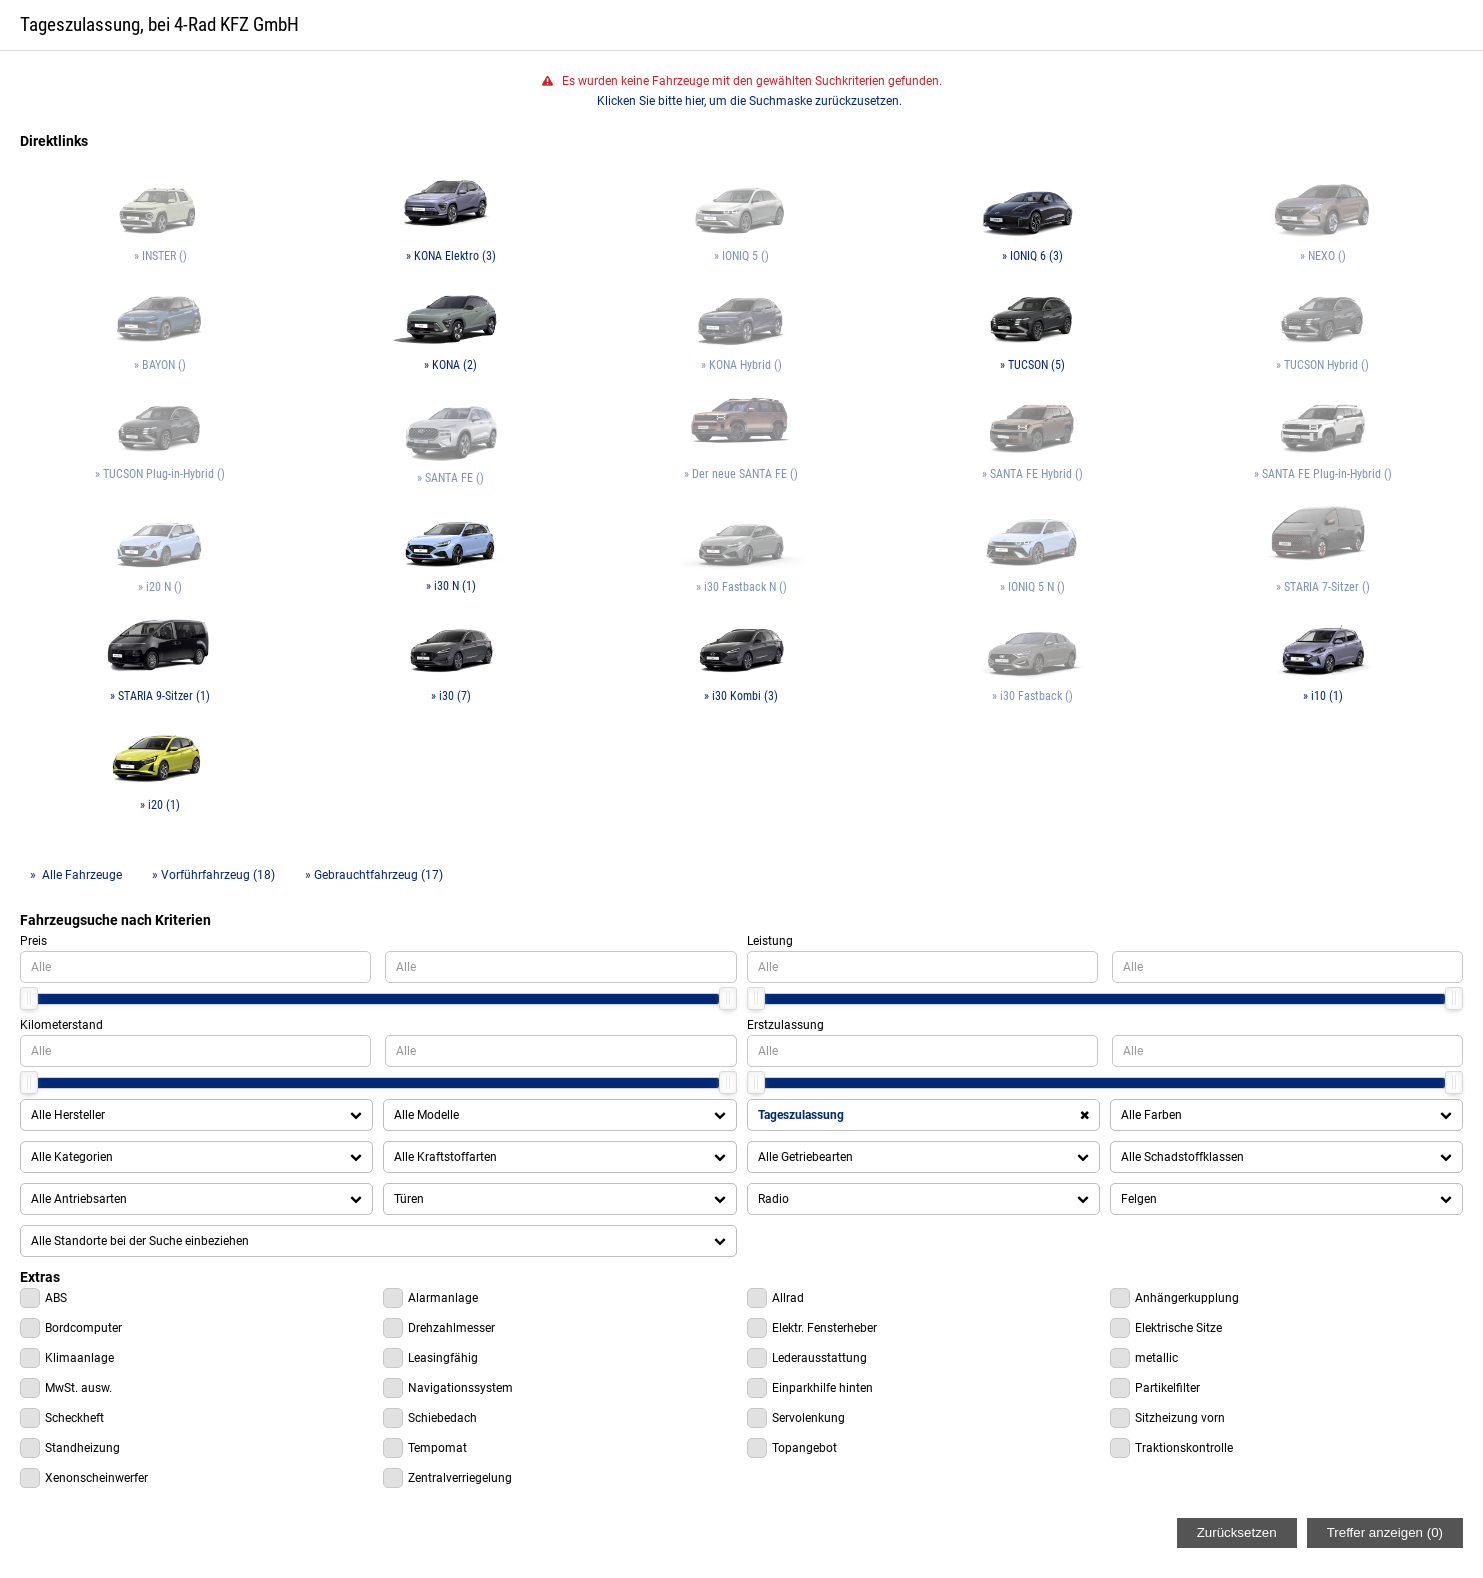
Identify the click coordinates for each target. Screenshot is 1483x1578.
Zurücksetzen (1237, 1532)
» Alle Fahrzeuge (76, 875)
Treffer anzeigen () (1385, 1532)
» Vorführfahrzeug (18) (213, 875)
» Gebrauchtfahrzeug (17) (374, 875)
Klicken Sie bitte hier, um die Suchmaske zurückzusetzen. (749, 101)
